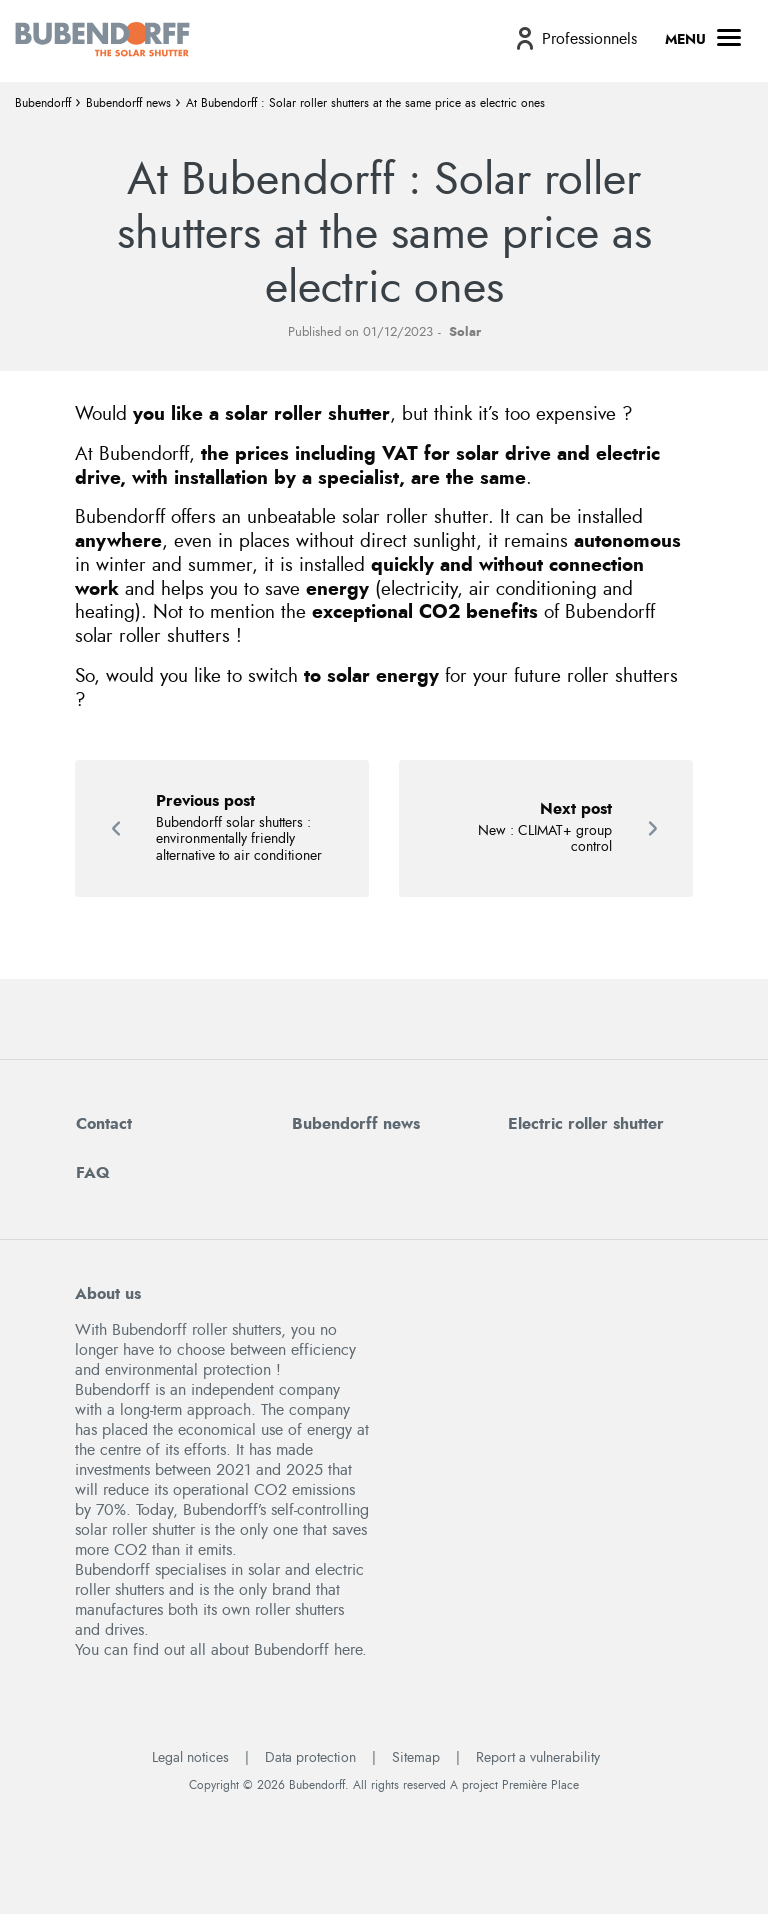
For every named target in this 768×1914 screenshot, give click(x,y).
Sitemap (416, 1758)
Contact (104, 1124)
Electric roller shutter (586, 1124)
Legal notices (190, 1758)
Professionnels (589, 39)
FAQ (93, 1173)
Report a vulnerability (538, 1758)
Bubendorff (43, 103)
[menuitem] (574, 38)
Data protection (310, 1758)
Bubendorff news (128, 103)
